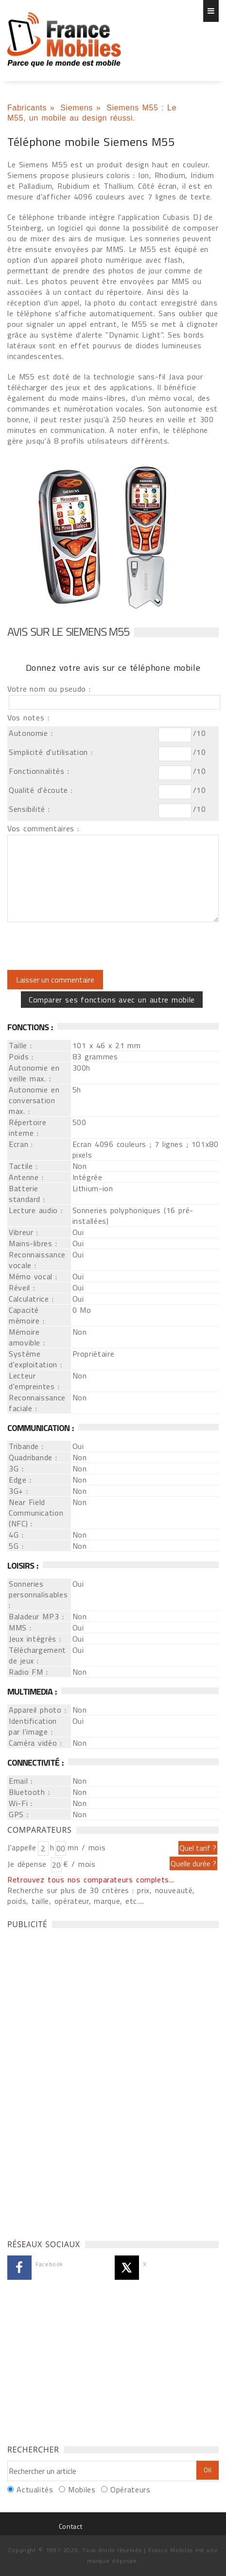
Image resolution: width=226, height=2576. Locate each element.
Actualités (35, 2489)
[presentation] (88, 946)
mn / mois (86, 1847)
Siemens (76, 108)
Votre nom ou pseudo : (49, 688)
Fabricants (27, 108)
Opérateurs (130, 2489)
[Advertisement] (80, 2081)
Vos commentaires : (43, 828)
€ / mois (79, 1864)
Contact (70, 2526)
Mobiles (81, 2489)
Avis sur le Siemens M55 (68, 631)
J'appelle (21, 1847)
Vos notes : (28, 717)
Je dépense (28, 1864)
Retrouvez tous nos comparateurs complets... (90, 1879)
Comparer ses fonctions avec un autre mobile (112, 999)
